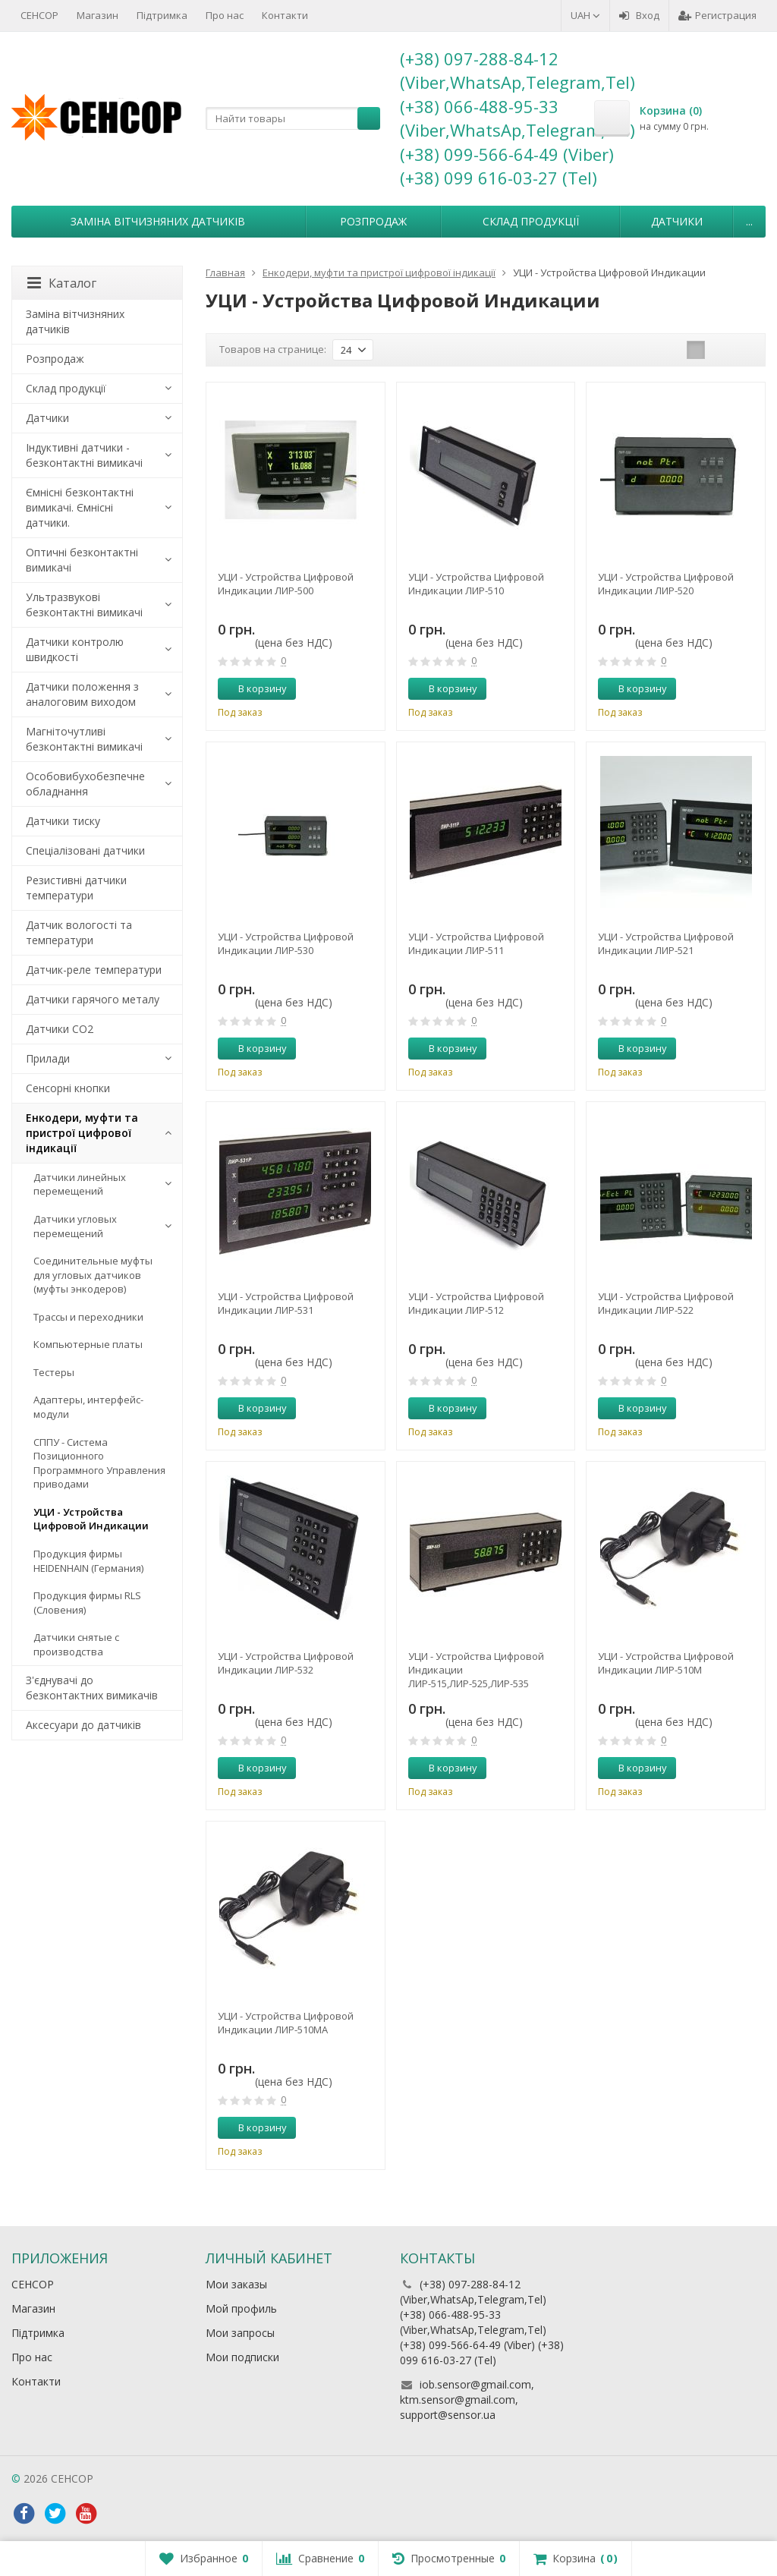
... (749, 221)
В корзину (254, 688)
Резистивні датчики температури (76, 887)
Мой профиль (241, 2308)
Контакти (285, 15)
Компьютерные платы (88, 1344)
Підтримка (162, 15)
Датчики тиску (63, 821)
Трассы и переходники (88, 1317)
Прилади (48, 1058)
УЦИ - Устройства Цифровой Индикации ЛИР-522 (666, 1303)
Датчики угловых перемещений (75, 1226)
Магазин (97, 15)
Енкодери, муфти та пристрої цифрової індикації (82, 1132)
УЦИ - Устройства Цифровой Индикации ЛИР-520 (666, 583)
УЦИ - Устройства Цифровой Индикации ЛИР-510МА (286, 2022)
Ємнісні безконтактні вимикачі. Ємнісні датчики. (80, 507)
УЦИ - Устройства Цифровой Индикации (91, 1519)
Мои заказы (236, 2284)
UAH (585, 15)
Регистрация (717, 15)
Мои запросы (240, 2333)
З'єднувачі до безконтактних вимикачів (92, 1687)
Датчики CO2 (59, 1029)
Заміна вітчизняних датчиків (158, 221)
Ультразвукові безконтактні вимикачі (84, 604)
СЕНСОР (39, 15)
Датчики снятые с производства (76, 1644)
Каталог (61, 283)
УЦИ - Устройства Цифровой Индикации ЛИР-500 (286, 583)
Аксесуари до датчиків (83, 1725)
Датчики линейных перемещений (79, 1184)
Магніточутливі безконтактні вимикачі (84, 739)
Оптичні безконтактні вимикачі (82, 560)
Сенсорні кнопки (68, 1088)
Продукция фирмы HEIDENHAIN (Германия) (88, 1561)
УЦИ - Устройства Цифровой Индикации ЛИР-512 (476, 1303)
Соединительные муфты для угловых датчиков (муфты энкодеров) (93, 1275)
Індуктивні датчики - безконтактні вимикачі (84, 455)
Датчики (677, 221)
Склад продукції (531, 221)
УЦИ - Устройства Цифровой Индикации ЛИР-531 (286, 1303)
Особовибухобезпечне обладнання (85, 783)
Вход (639, 15)
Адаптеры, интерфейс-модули (88, 1407)
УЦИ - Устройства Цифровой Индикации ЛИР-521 (666, 943)
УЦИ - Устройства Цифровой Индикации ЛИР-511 (476, 943)
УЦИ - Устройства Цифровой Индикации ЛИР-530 (286, 943)
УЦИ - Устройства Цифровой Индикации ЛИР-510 (476, 583)
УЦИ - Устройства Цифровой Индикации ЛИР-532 (286, 1663)
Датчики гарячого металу (92, 999)
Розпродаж (373, 221)
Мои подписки (242, 2357)
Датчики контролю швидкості (75, 649)
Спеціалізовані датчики (85, 850)
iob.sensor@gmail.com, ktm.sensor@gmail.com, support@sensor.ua (467, 2399)
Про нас (225, 15)
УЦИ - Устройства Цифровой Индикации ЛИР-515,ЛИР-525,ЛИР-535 (476, 1669)
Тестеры (53, 1372)
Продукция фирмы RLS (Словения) (87, 1603)
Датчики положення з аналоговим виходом (82, 694)
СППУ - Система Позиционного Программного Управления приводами (99, 1463)
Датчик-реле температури (94, 969)
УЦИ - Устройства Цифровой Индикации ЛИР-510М (666, 1663)
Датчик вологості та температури (79, 932)
